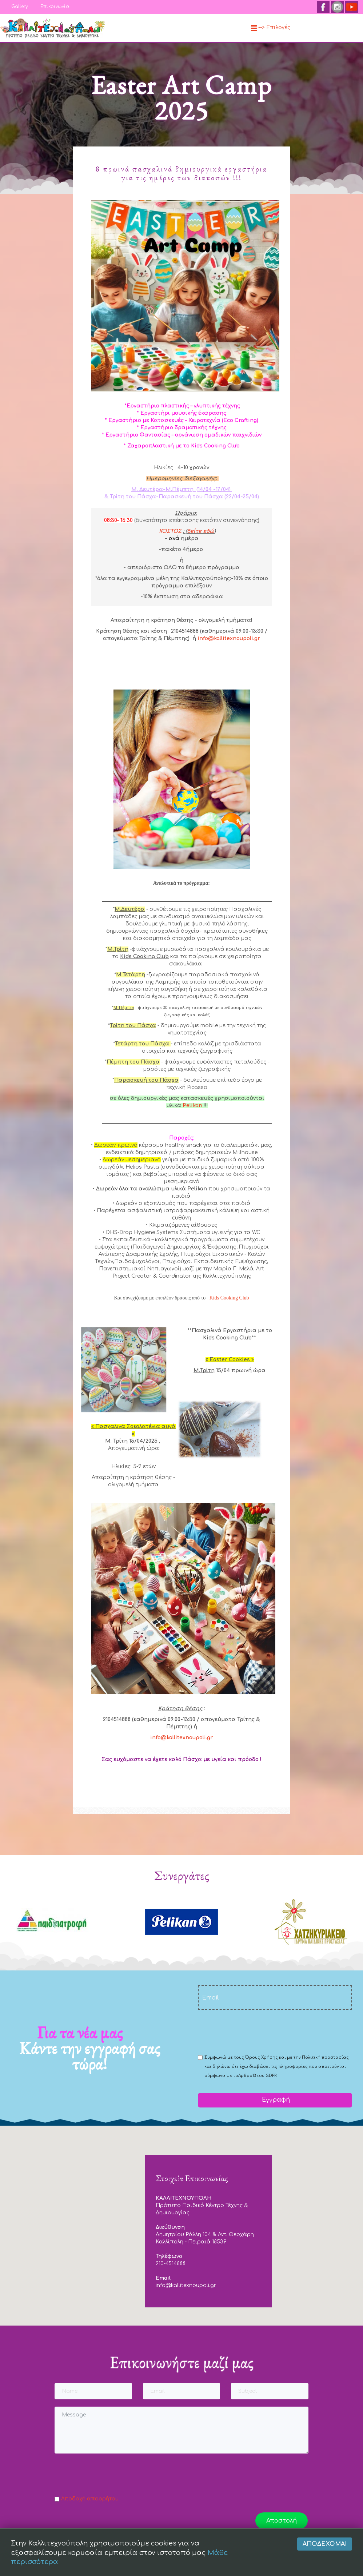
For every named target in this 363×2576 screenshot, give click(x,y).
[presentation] (253, 2031)
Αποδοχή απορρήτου (90, 2498)
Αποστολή (281, 2520)
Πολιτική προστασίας (325, 2057)
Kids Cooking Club (229, 1298)
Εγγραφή (275, 2100)
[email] (275, 1997)
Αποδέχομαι (325, 2562)
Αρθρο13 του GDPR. (257, 2076)
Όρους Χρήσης (261, 2057)
